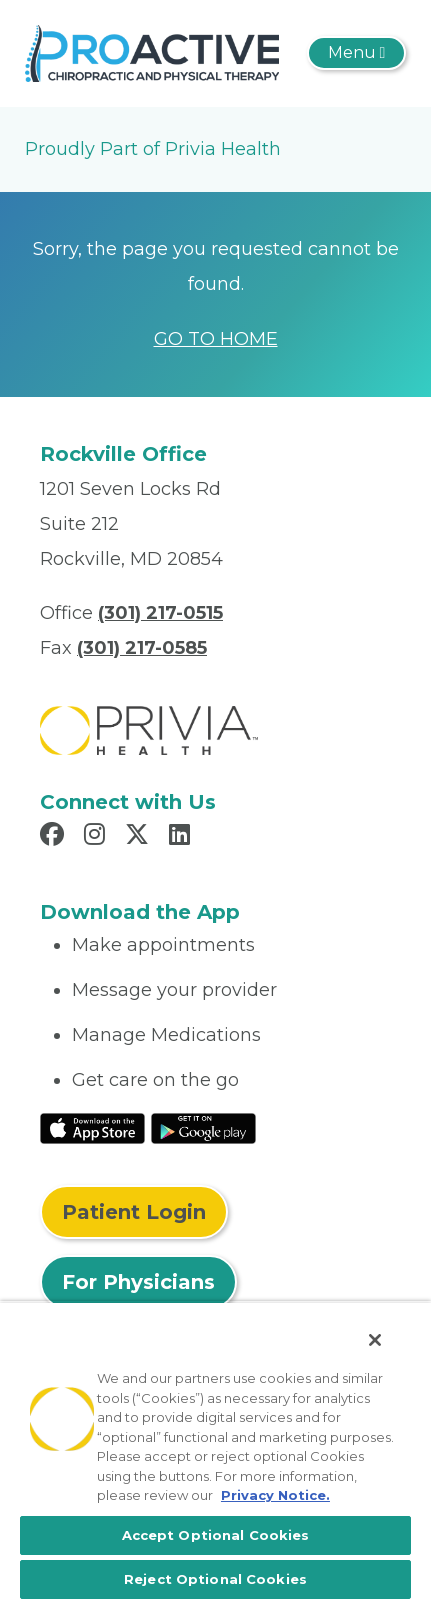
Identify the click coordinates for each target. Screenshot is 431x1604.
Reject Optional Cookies (215, 1579)
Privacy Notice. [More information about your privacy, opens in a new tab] (275, 1495)
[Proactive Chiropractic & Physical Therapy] (152, 52)
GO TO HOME (216, 339)
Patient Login (134, 1212)
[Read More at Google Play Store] (203, 1127)
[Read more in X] (140, 837)
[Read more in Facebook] (55, 837)
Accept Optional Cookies (216, 1535)
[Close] (375, 1340)
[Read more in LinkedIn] (182, 837)
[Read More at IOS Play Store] (92, 1127)
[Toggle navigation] (356, 53)
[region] (215, 1452)
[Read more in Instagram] (97, 837)
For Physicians (138, 1282)
